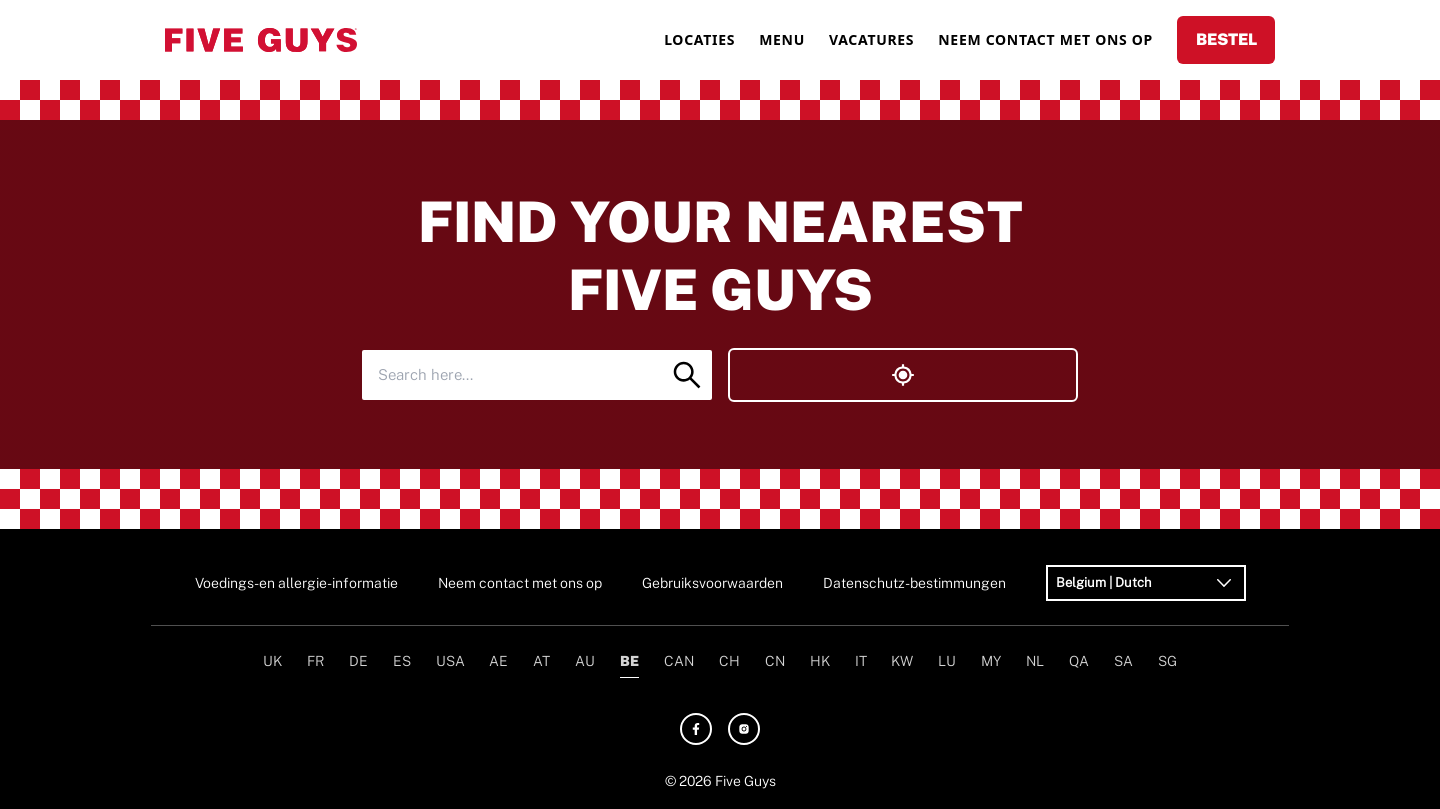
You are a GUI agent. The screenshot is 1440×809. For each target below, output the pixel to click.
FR (315, 661)
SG (1167, 661)
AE (498, 661)
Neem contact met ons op (520, 583)
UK (272, 661)
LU (947, 661)
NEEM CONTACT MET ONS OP (1045, 39)
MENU (782, 39)
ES (402, 661)
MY (991, 661)
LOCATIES (699, 39)
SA (1123, 661)
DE (358, 661)
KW (902, 661)
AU (585, 661)
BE (629, 661)
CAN (679, 661)
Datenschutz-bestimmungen (914, 583)
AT (541, 661)
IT (861, 661)
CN (775, 661)
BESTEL (1226, 39)
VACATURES (871, 39)
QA (1079, 661)
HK (820, 661)
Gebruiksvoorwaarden (712, 583)
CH (729, 661)
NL (1035, 661)
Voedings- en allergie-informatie (296, 583)
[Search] (687, 375)
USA (450, 661)
